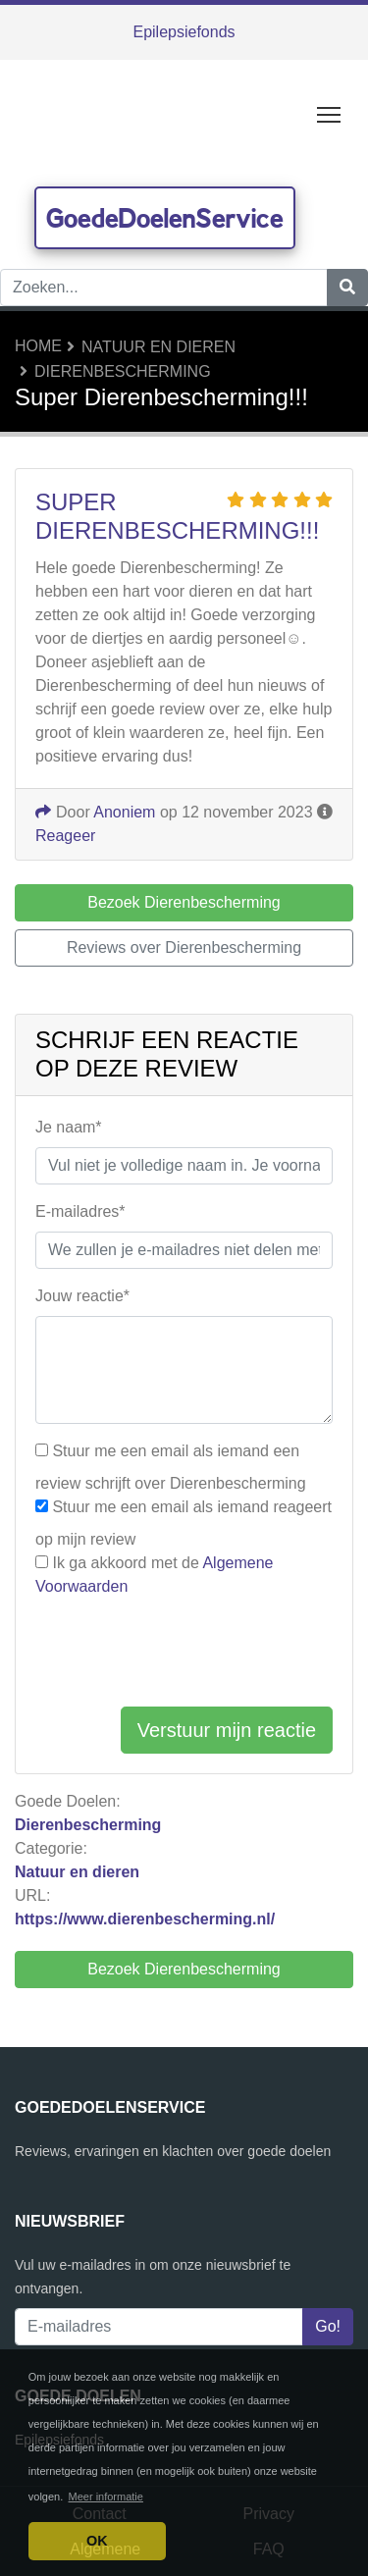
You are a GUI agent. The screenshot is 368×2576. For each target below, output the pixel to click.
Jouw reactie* (82, 1296)
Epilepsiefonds (183, 32)
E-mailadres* (80, 1211)
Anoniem (124, 812)
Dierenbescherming (122, 371)
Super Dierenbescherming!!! (177, 516)
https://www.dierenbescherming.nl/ (145, 1919)
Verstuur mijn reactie (226, 1730)
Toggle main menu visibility (330, 110)
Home (38, 346)
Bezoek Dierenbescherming (184, 1969)
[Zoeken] (347, 287)
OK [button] (97, 2541)
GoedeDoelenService (165, 218)
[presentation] (184, 1652)
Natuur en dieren (158, 347)
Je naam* (68, 1127)
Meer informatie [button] (106, 2496)
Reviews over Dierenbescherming (184, 947)
